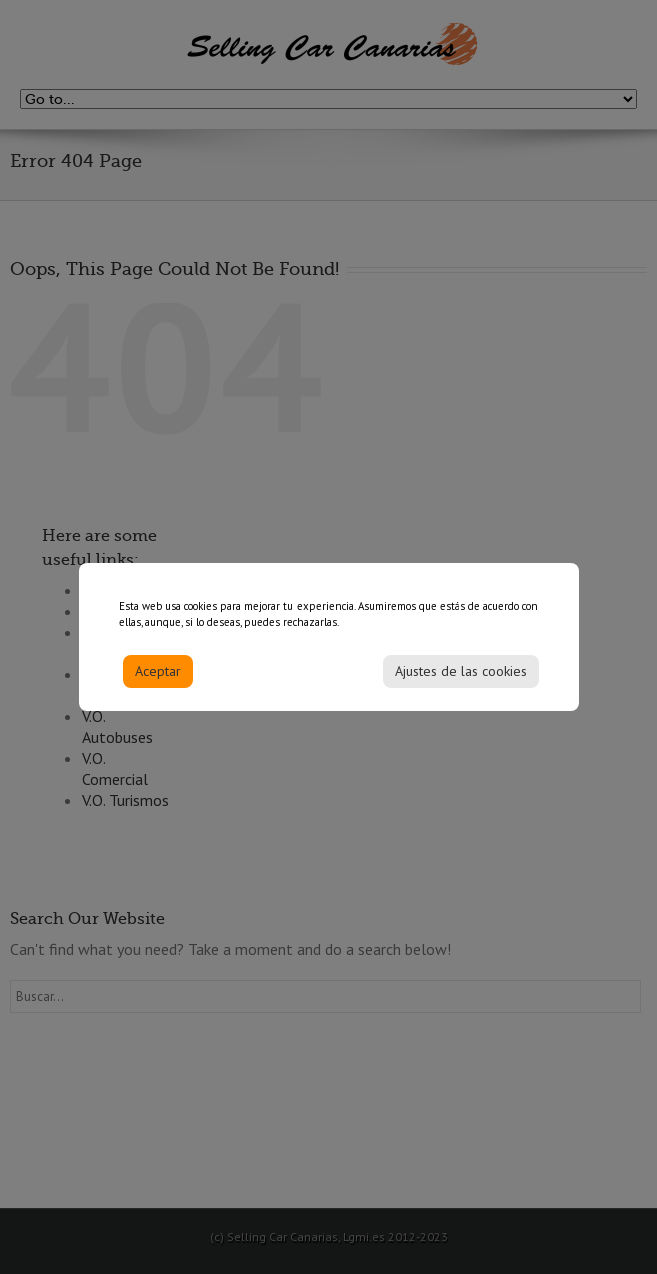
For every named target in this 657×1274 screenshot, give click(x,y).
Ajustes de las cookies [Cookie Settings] (461, 678)
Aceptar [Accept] (158, 678)
